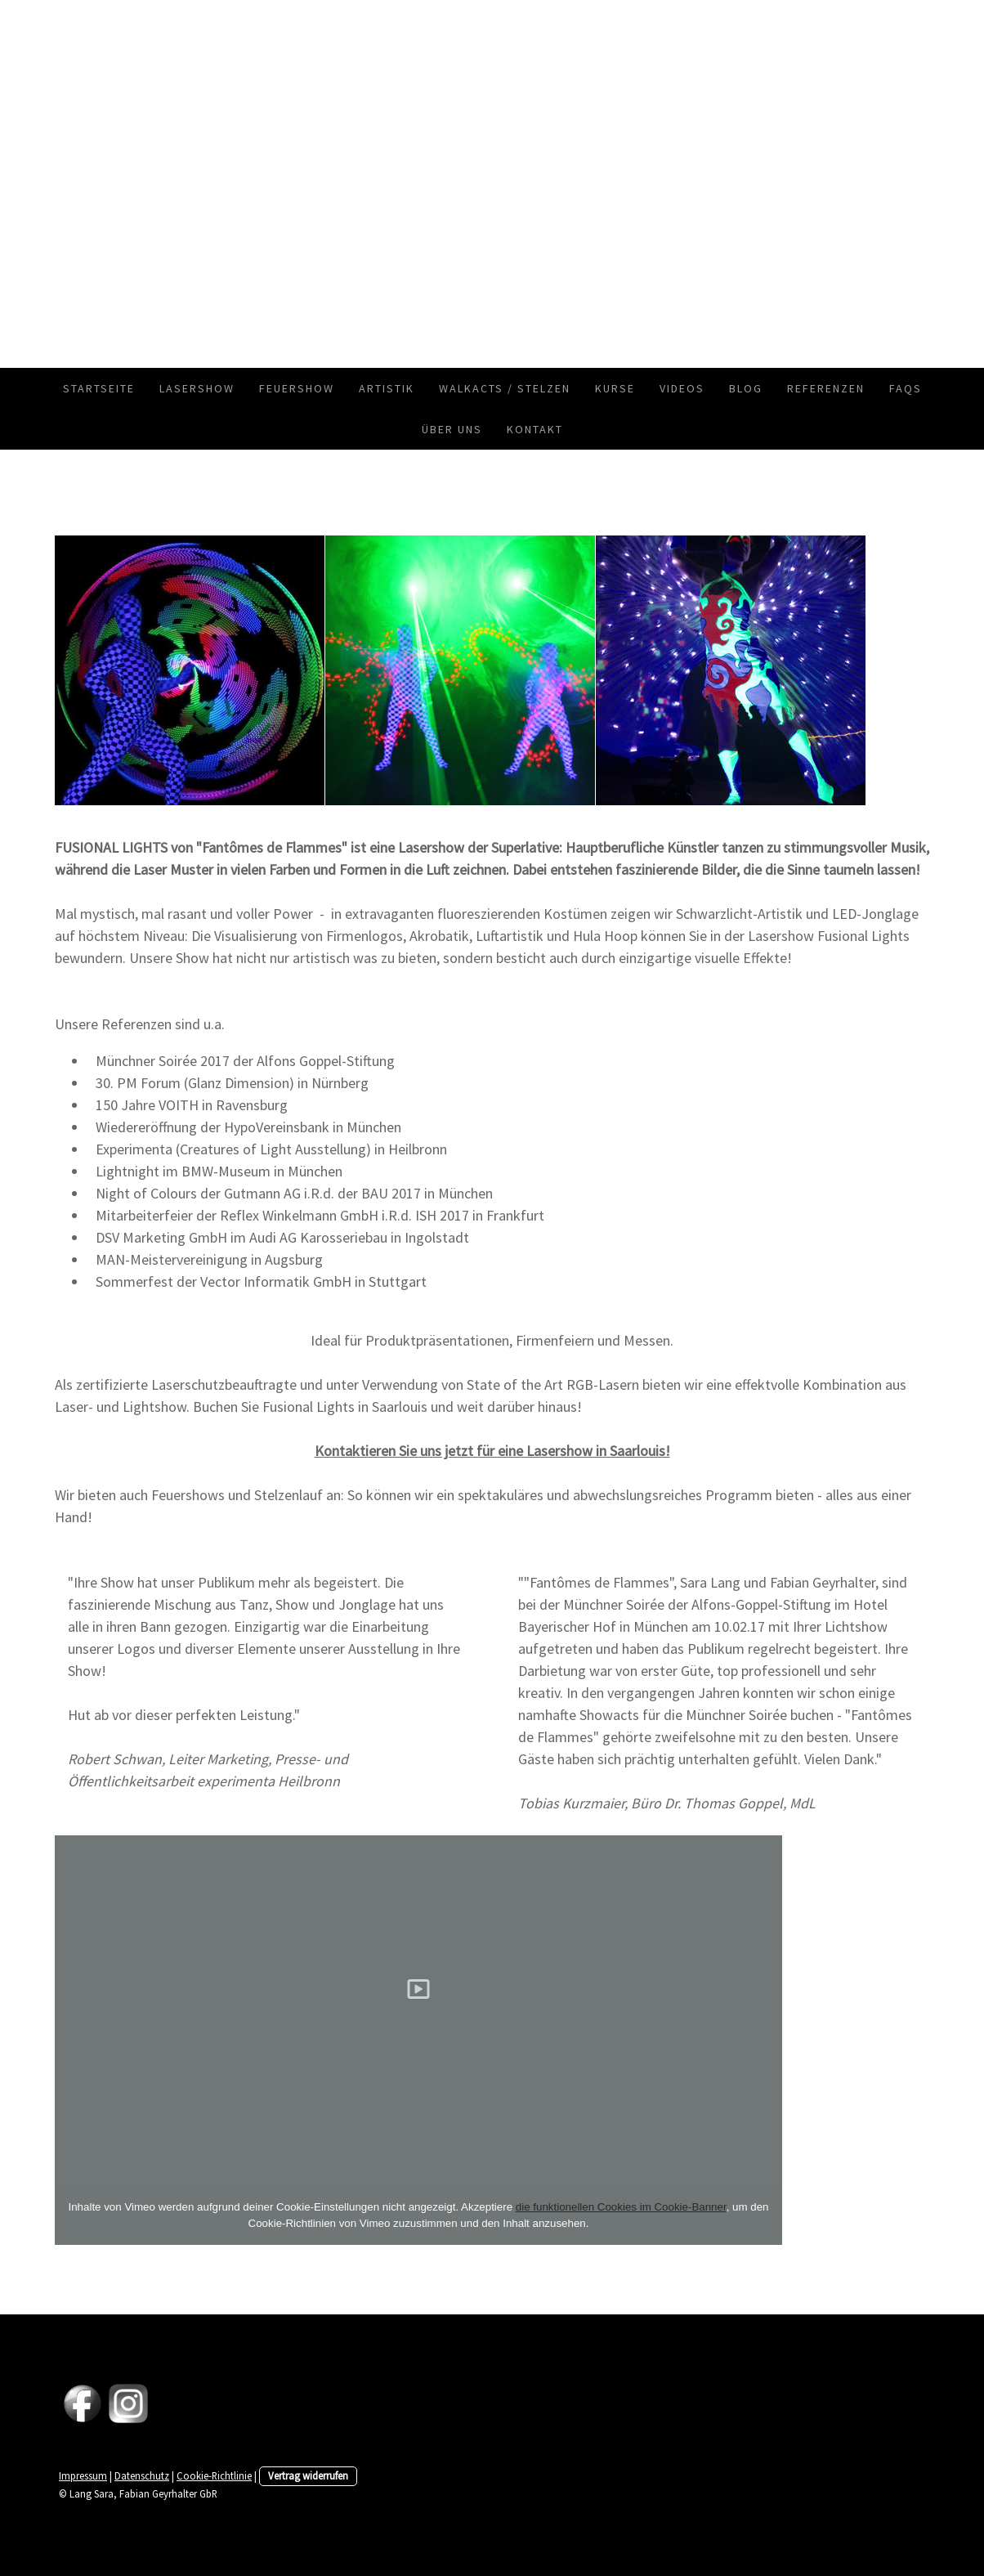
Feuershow (296, 388)
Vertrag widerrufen (308, 2475)
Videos (682, 388)
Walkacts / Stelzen (504, 388)
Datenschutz (141, 2475)
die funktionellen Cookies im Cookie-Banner (621, 2207)
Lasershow (197, 388)
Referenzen (826, 388)
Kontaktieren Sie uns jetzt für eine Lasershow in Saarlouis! (492, 1450)
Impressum (83, 2475)
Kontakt (535, 429)
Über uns (452, 429)
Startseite (99, 388)
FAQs (905, 388)
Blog (746, 388)
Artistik (386, 388)
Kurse (615, 388)
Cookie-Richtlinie (214, 2475)
